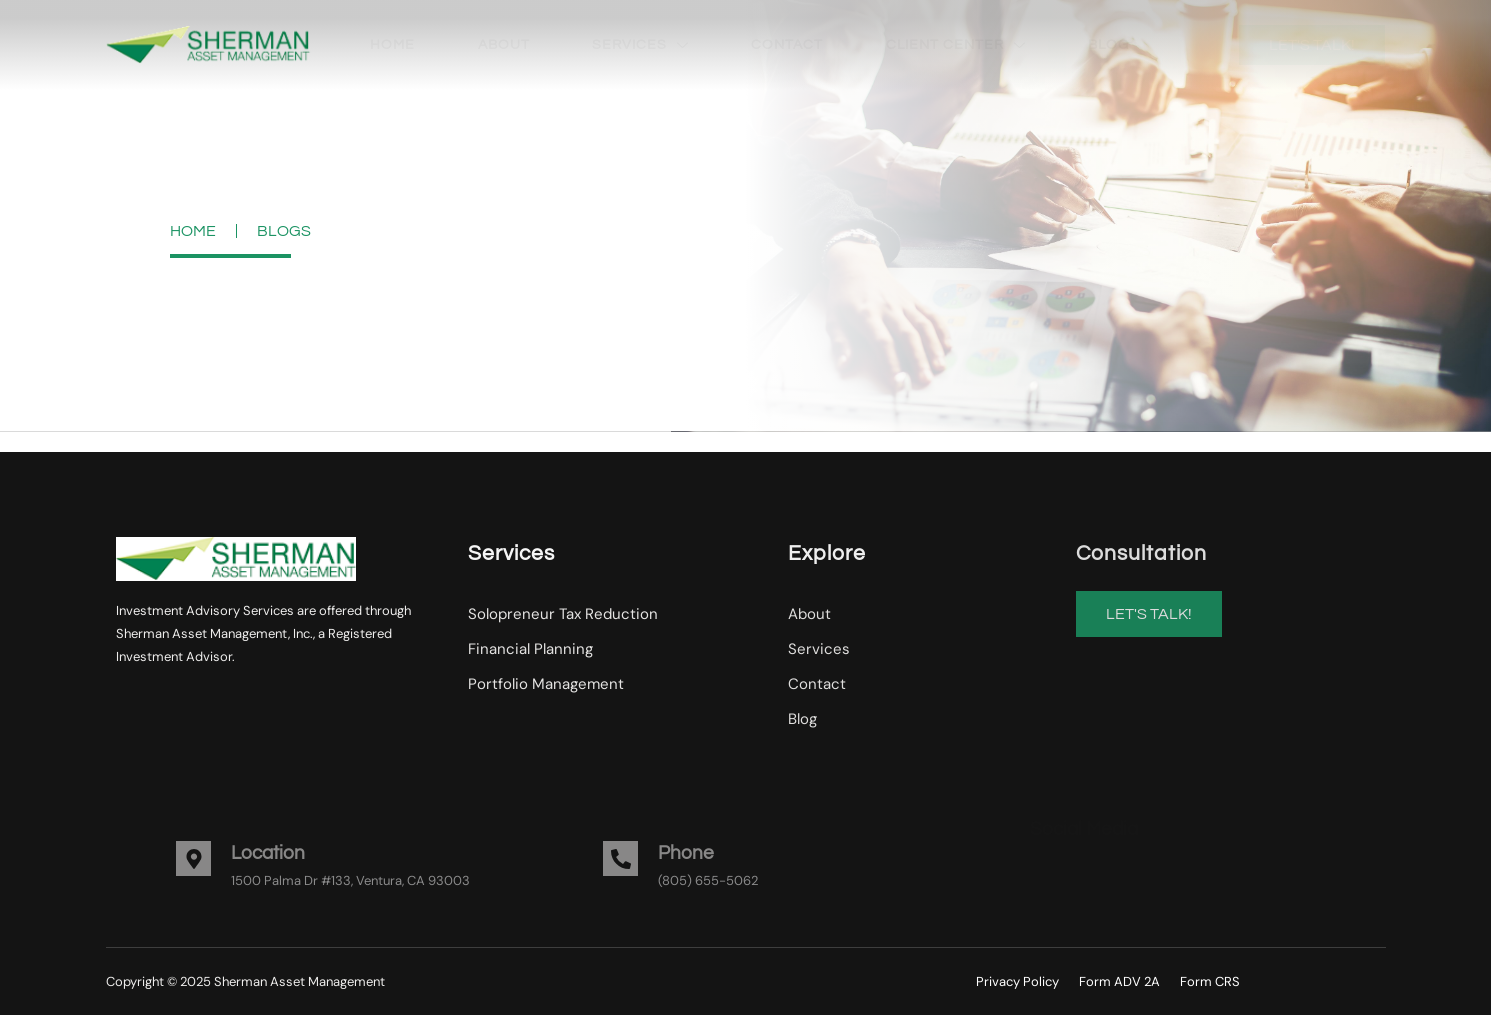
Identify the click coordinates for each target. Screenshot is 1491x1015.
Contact (787, 45)
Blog (1108, 45)
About (504, 45)
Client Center (956, 45)
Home (392, 45)
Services (640, 45)
